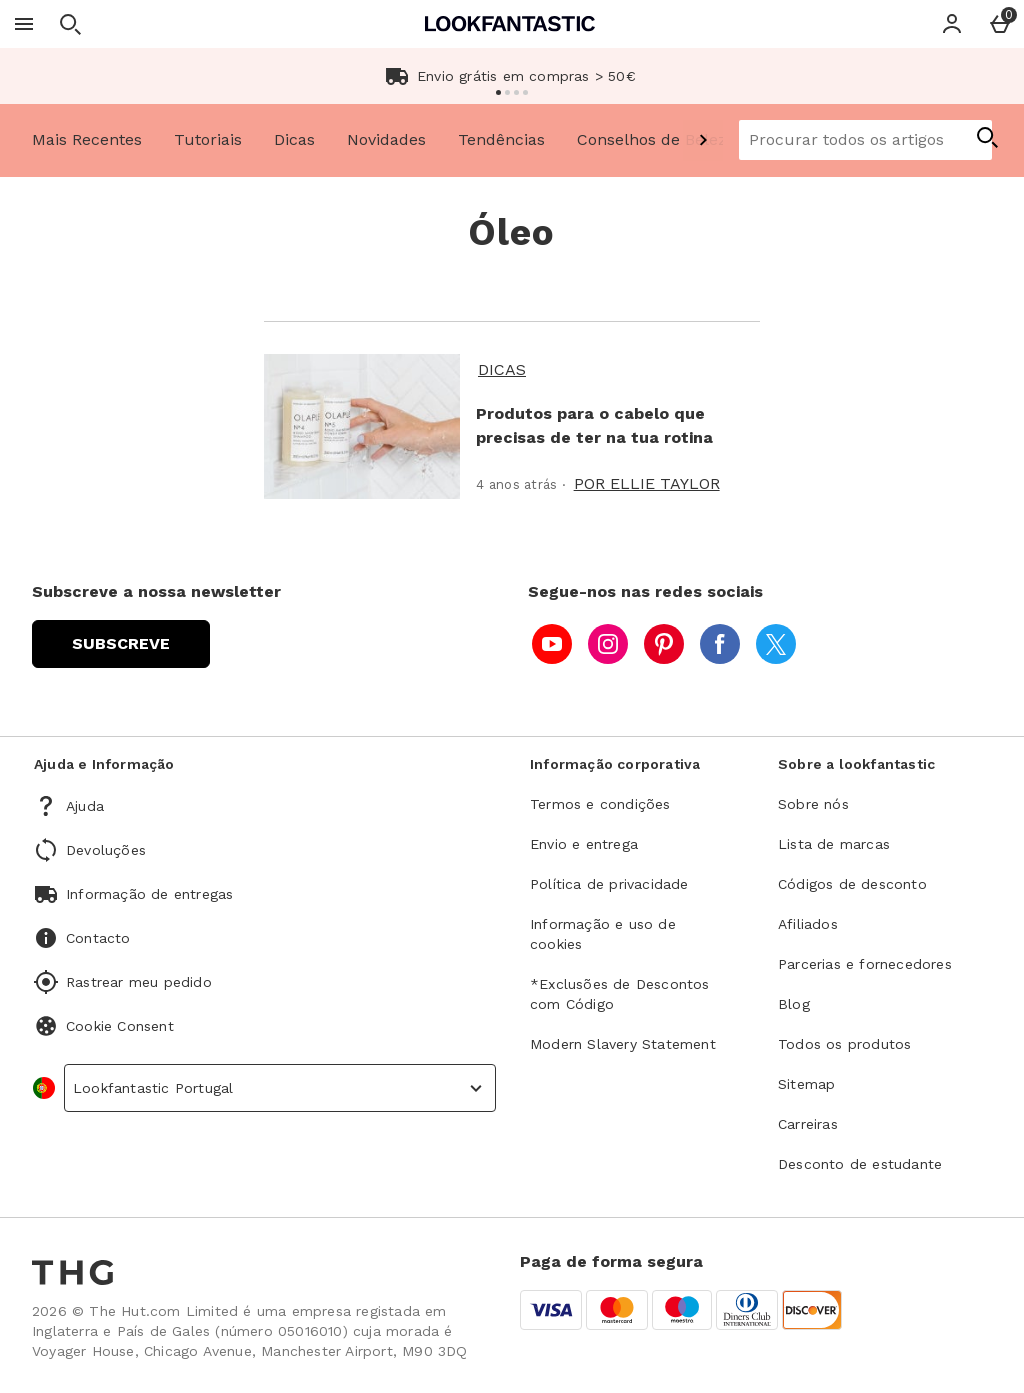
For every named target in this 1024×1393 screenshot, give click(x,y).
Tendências (501, 139)
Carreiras (808, 1124)
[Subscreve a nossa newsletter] (121, 644)
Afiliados (808, 924)
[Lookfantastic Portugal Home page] (510, 23)
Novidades (386, 139)
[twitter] (776, 644)
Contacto (98, 938)
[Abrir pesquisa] (70, 24)
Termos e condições (600, 804)
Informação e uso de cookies (603, 934)
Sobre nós (813, 804)
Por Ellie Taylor (647, 483)
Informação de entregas (149, 894)
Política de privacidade (609, 884)
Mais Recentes (87, 139)
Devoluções (106, 850)
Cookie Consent (120, 1026)
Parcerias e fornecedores (865, 964)
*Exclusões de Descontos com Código (620, 994)
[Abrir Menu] (24, 24)
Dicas (294, 139)
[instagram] (608, 644)
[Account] (952, 24)
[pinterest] (664, 644)
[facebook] (720, 644)
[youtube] (552, 644)
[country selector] (280, 1088)
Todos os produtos (844, 1044)
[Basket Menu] (1000, 24)
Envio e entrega (584, 844)
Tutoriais (208, 139)
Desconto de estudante (860, 1164)
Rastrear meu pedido (139, 982)
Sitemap (806, 1084)
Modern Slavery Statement (623, 1044)
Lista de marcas (834, 844)
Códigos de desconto (852, 884)
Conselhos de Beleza (656, 139)
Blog (794, 1004)
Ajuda (85, 806)
